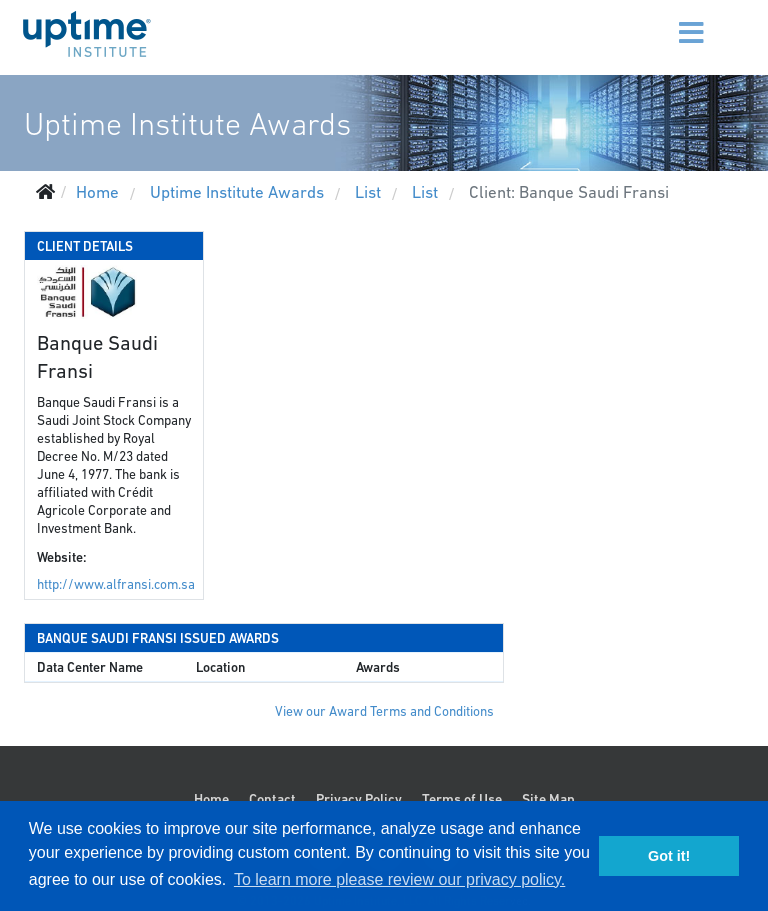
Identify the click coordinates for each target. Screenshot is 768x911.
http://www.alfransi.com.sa (116, 584)
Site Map (548, 799)
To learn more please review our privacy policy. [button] (399, 879)
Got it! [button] (669, 856)
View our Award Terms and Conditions (384, 711)
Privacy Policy (359, 799)
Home (211, 799)
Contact (272, 799)
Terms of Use (462, 799)
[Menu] (666, 20)
